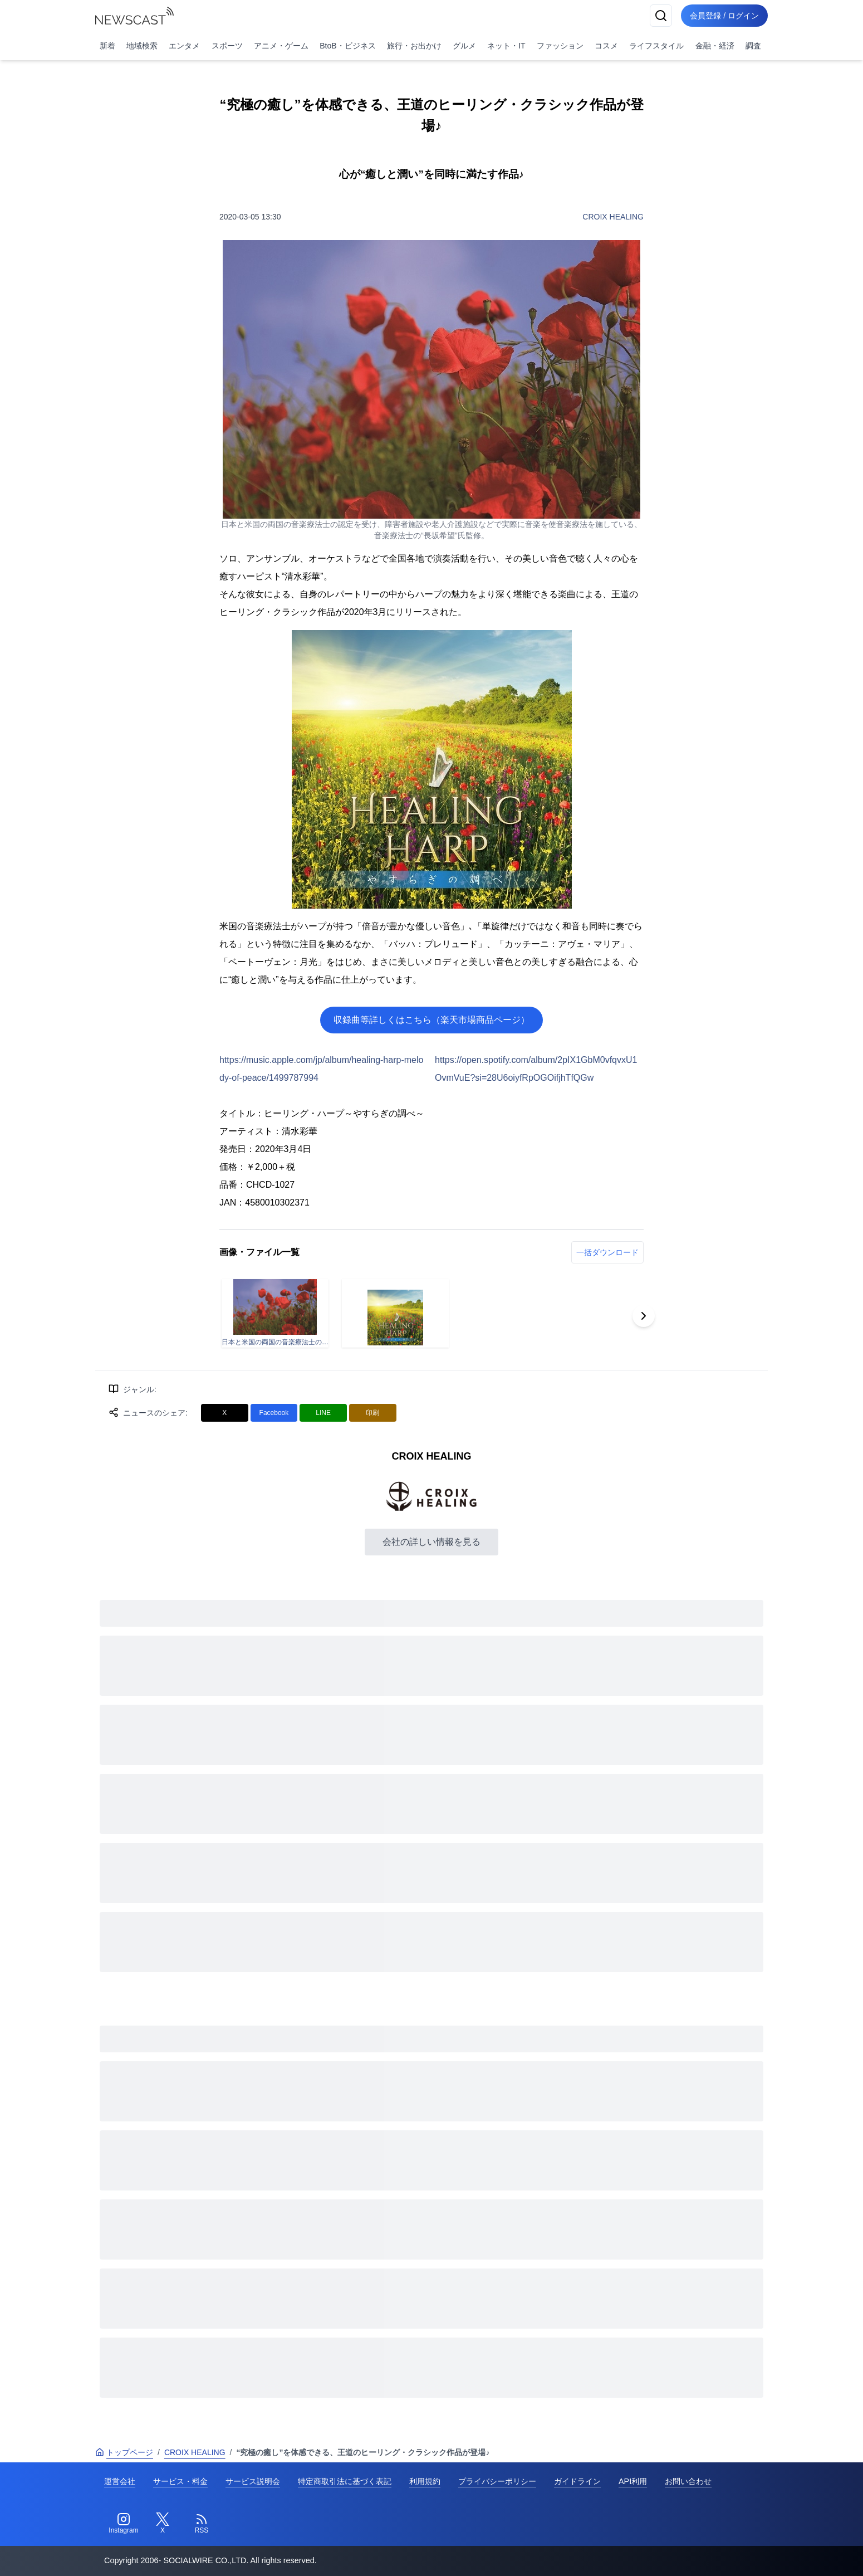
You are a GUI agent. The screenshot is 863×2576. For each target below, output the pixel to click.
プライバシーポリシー (497, 2481)
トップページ (124, 2452)
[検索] (661, 15)
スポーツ (227, 45)
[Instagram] (123, 2523)
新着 (107, 45)
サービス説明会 (252, 2481)
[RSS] (201, 2523)
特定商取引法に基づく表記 (344, 2481)
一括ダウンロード (607, 1252)
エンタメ (184, 45)
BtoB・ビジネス (347, 45)
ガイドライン (577, 2481)
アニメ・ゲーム (281, 45)
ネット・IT (506, 45)
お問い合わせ (688, 2481)
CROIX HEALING (613, 216)
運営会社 (119, 2481)
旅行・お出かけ (414, 45)
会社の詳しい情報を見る (431, 1541)
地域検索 (142, 45)
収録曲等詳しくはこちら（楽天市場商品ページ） (431, 1019)
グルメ (464, 45)
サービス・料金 (180, 2481)
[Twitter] (162, 2523)
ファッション (560, 45)
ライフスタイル (656, 45)
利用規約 (424, 2481)
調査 (753, 45)
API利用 (633, 2481)
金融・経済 (714, 45)
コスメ (606, 45)
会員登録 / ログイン (724, 15)
